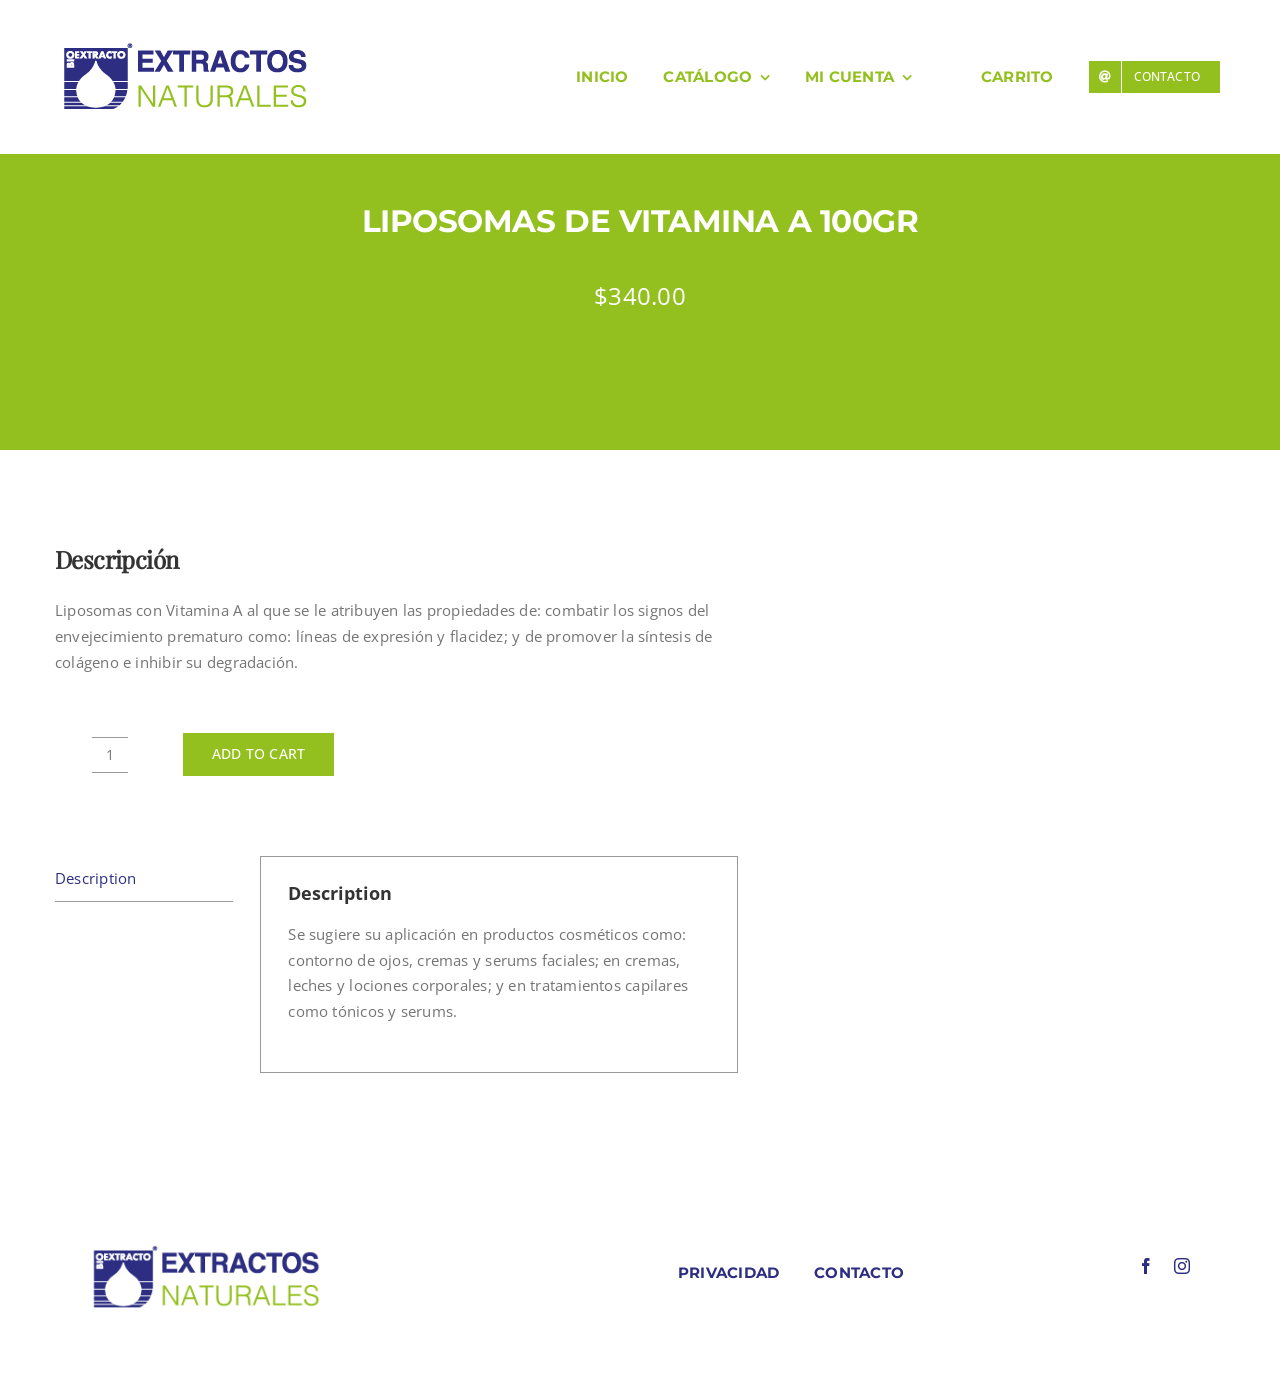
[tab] (144, 879)
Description (95, 878)
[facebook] (1146, 1266)
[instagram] (1182, 1266)
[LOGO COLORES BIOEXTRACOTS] (206, 1250)
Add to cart (258, 753)
